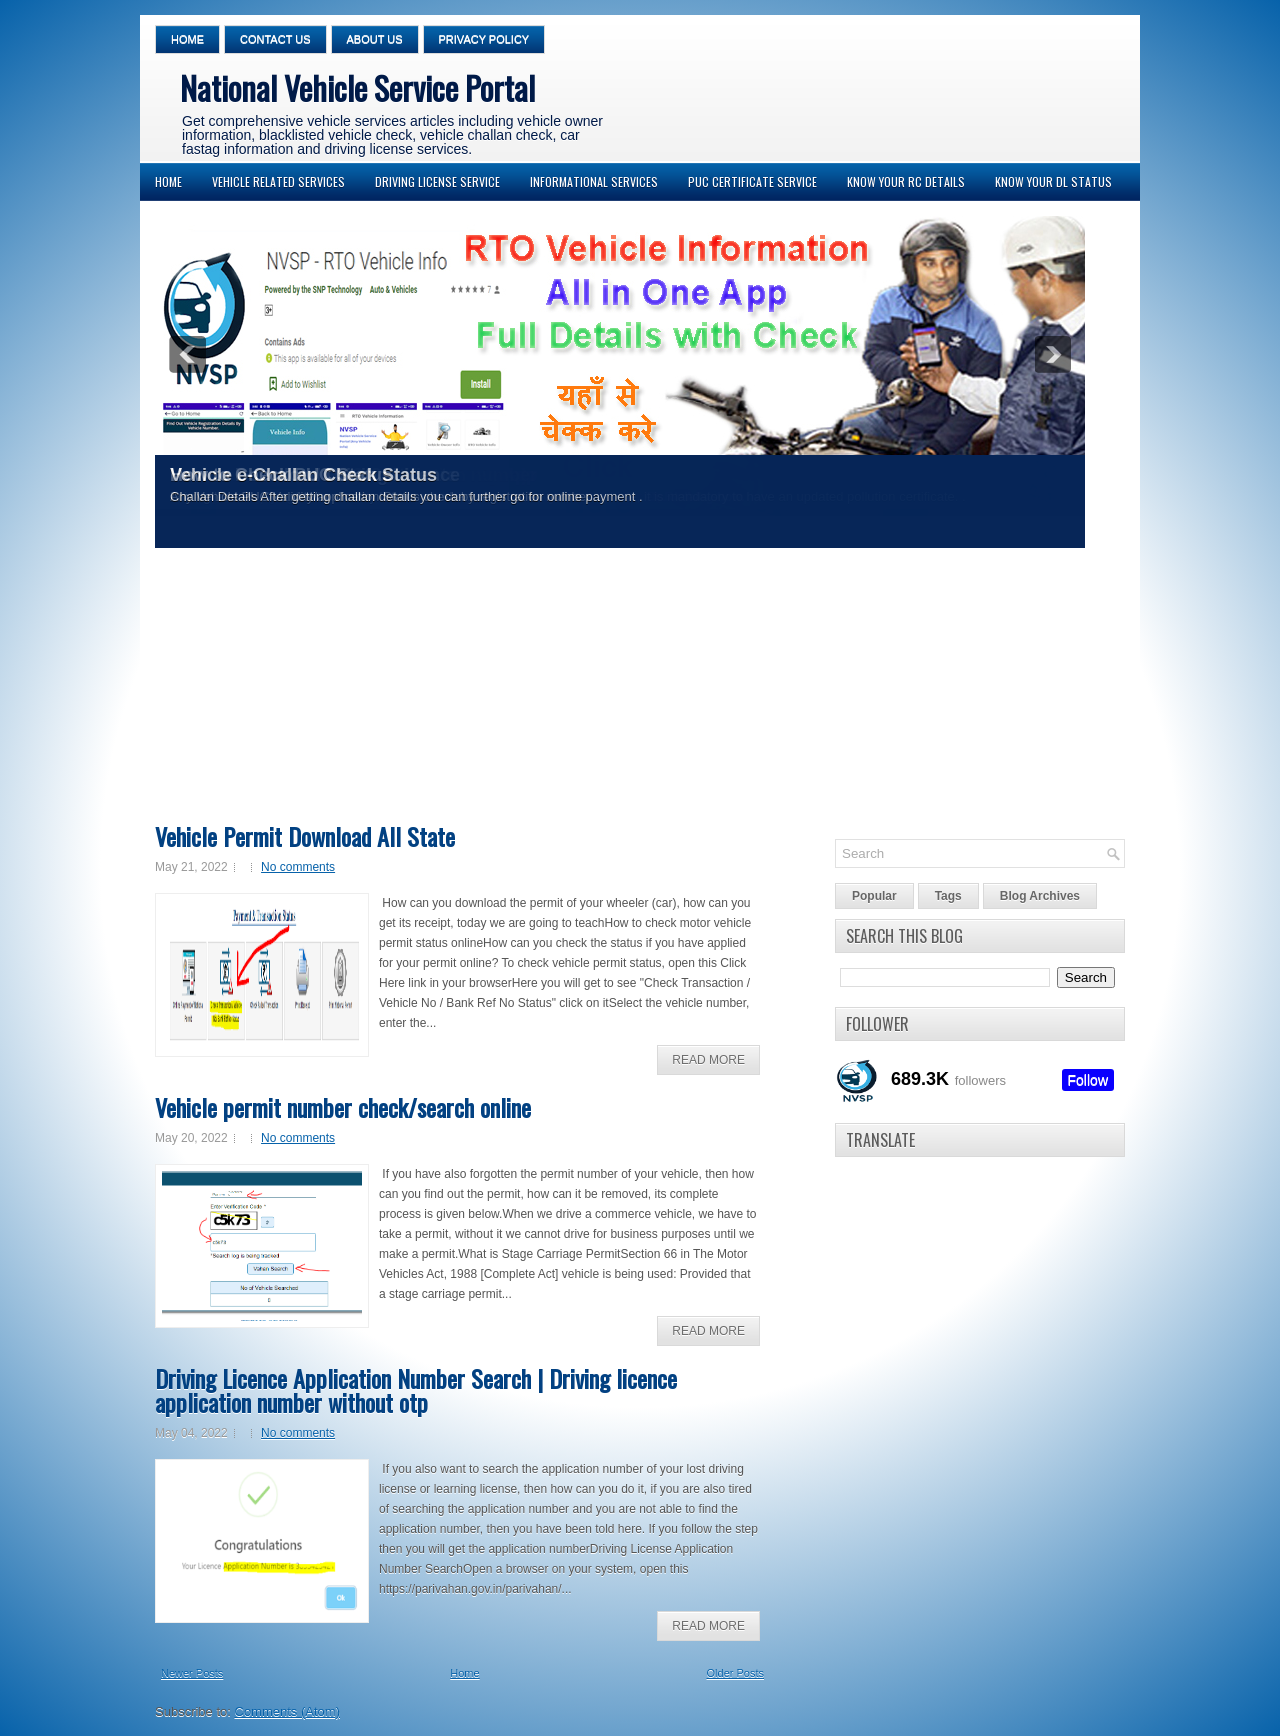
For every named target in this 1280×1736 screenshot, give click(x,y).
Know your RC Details (906, 181)
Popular (874, 896)
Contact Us (275, 39)
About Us (375, 39)
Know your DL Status (1053, 181)
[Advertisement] (635, 692)
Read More (708, 1060)
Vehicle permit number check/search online (343, 1107)
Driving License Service (437, 181)
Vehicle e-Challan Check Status (303, 475)
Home (187, 39)
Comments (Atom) (287, 1711)
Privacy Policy (484, 39)
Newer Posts (192, 1673)
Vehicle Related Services (278, 181)
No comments (298, 867)
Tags (948, 896)
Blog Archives (1040, 896)
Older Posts (735, 1673)
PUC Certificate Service (752, 181)
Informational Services (594, 181)
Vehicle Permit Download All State (305, 836)
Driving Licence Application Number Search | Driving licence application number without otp (416, 1390)
